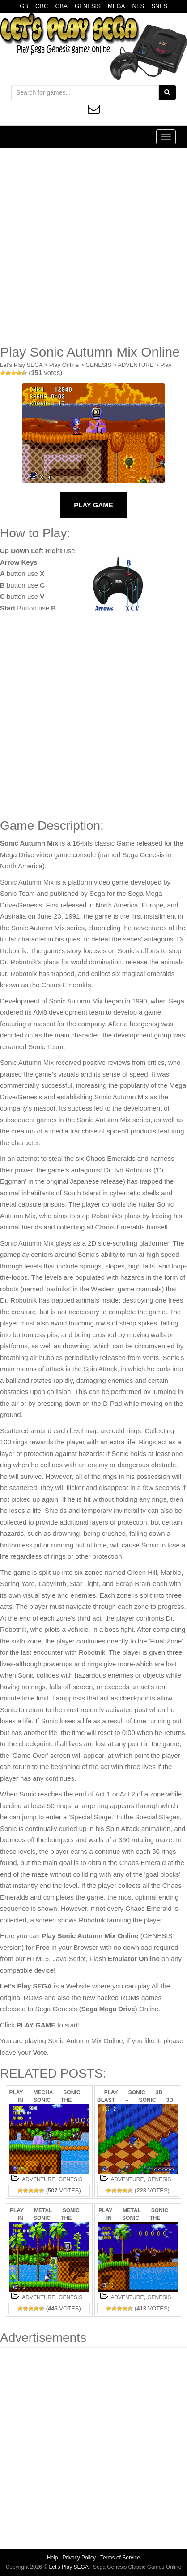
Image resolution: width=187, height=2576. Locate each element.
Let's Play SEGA (21, 365)
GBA (61, 6)
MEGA (116, 6)
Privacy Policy (79, 2557)
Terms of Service (120, 2557)
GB (24, 6)
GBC (41, 6)
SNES (159, 6)
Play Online (64, 365)
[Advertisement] (93, 246)
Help (52, 2557)
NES (138, 6)
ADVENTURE (135, 365)
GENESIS (88, 6)
